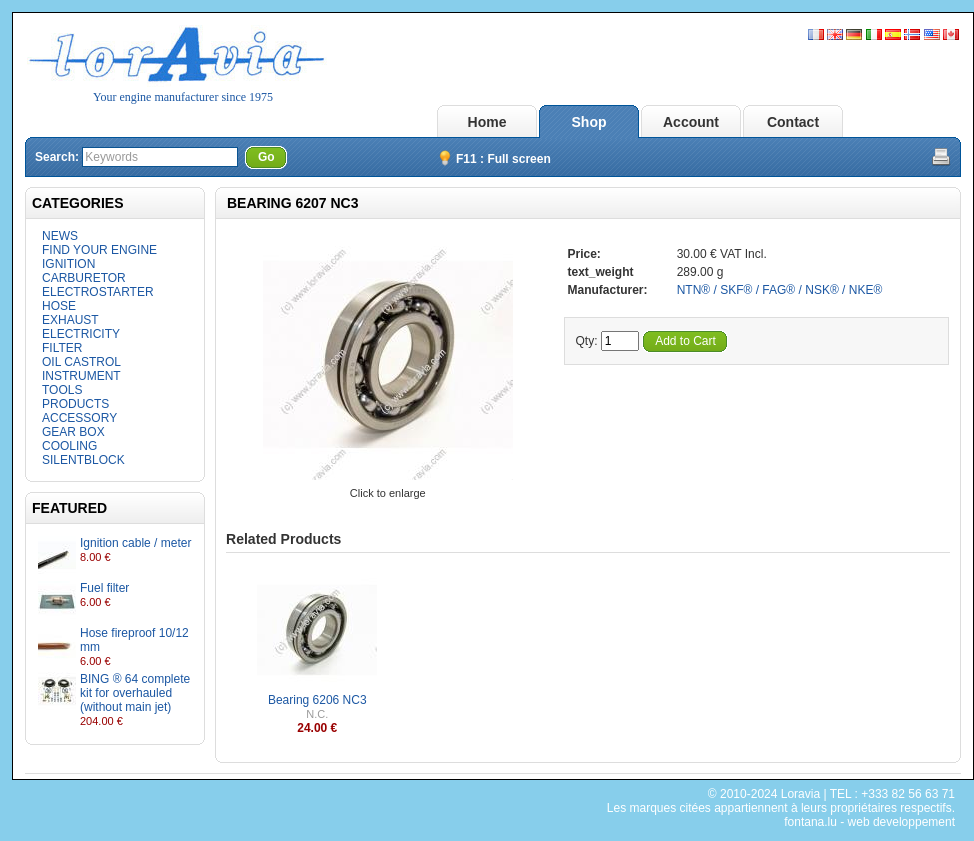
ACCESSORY (79, 418)
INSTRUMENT (81, 376)
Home (487, 122)
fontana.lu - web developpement (869, 822)
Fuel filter (104, 588)
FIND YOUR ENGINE (99, 250)
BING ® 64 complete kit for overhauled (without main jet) (135, 693)
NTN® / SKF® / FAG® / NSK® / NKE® (780, 290)
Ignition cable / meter (135, 543)
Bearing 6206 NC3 (317, 700)
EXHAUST (70, 320)
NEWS (60, 236)
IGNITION (68, 264)
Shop (589, 122)
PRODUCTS (75, 404)
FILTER (62, 348)
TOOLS (62, 390)
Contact (793, 122)
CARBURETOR (84, 278)
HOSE (59, 306)
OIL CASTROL (81, 362)
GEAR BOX (73, 432)
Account (691, 122)
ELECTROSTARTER (98, 292)
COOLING (69, 446)
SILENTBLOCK (83, 460)
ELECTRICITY (81, 334)
